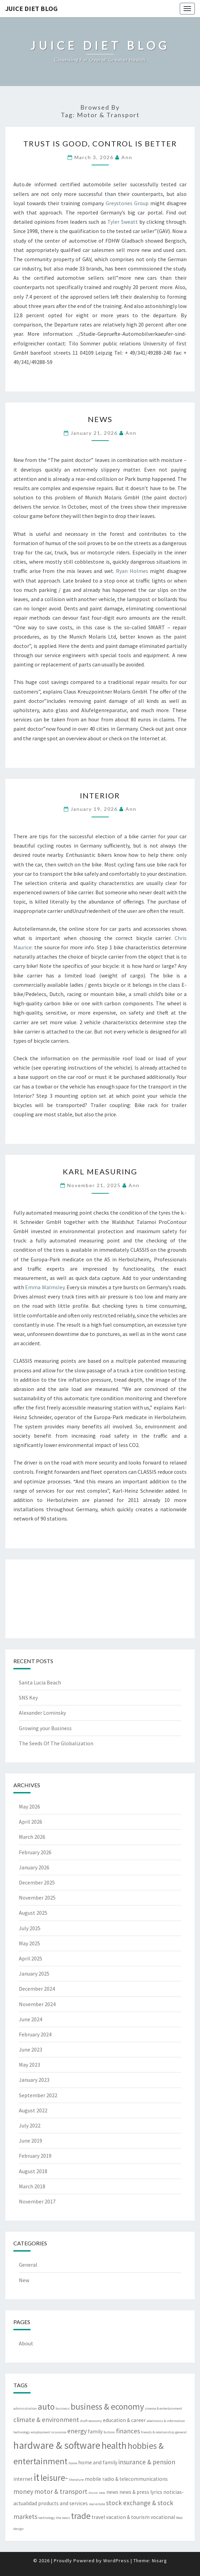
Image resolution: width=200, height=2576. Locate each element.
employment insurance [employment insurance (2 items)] (48, 2432)
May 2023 (29, 2064)
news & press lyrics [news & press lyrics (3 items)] (140, 2492)
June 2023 (30, 2049)
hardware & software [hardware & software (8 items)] (57, 2445)
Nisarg (159, 2560)
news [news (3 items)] (112, 2492)
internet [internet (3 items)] (23, 2479)
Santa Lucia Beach (40, 1682)
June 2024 (30, 2019)
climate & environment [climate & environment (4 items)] (46, 2419)
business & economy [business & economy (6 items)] (107, 2406)
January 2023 (34, 2079)
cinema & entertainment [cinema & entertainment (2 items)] (163, 2408)
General (28, 2264)
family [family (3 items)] (95, 2431)
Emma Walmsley (44, 1287)
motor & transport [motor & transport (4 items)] (60, 2491)
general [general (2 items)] (181, 2432)
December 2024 (37, 1988)
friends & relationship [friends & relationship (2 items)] (157, 2432)
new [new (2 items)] (102, 2492)
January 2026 (34, 1867)
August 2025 (33, 1912)
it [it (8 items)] (36, 2477)
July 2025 (29, 1928)
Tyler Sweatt (122, 221)
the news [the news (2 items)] (63, 2518)
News (100, 419)
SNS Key (28, 1697)
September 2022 (38, 2095)
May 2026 (29, 1806)
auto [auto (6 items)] (46, 2406)
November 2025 (37, 1897)
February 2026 (35, 1852)
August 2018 (33, 2171)
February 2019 (35, 2155)
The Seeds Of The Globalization (56, 1743)
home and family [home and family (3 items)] (97, 2462)
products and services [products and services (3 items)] (63, 2503)
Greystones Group (127, 203)
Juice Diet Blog (31, 8)
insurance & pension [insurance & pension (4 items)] (146, 2462)
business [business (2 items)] (63, 2408)
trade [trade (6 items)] (81, 2515)
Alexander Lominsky (42, 1712)
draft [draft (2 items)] (83, 2421)
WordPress (116, 2560)
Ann (126, 157)
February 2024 (35, 2034)
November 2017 (37, 2201)
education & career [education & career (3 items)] (124, 2420)
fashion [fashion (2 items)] (109, 2432)
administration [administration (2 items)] (25, 2408)
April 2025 (30, 1958)
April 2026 (30, 1821)
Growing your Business (45, 1728)
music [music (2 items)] (93, 2492)
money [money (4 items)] (23, 2491)
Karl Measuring (100, 1171)
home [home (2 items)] (73, 2463)
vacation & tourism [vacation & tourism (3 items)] (128, 2517)
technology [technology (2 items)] (46, 2518)
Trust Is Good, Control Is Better (100, 143)
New (24, 2280)
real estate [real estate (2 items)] (97, 2504)
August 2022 (33, 2110)
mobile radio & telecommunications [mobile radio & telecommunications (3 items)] (126, 2479)
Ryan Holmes (132, 570)
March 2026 (32, 1836)
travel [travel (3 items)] (98, 2517)
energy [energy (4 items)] (77, 2431)
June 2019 (30, 2140)
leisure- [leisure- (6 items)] (54, 2477)
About (26, 2343)
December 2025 (37, 1882)
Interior (100, 795)
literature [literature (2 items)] (76, 2479)
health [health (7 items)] (114, 2445)
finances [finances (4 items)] (128, 2431)
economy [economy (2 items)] (95, 2421)
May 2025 (29, 1943)
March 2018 (32, 2186)
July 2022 (29, 2125)
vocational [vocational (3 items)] (163, 2517)
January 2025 (34, 1973)
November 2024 (37, 2004)
